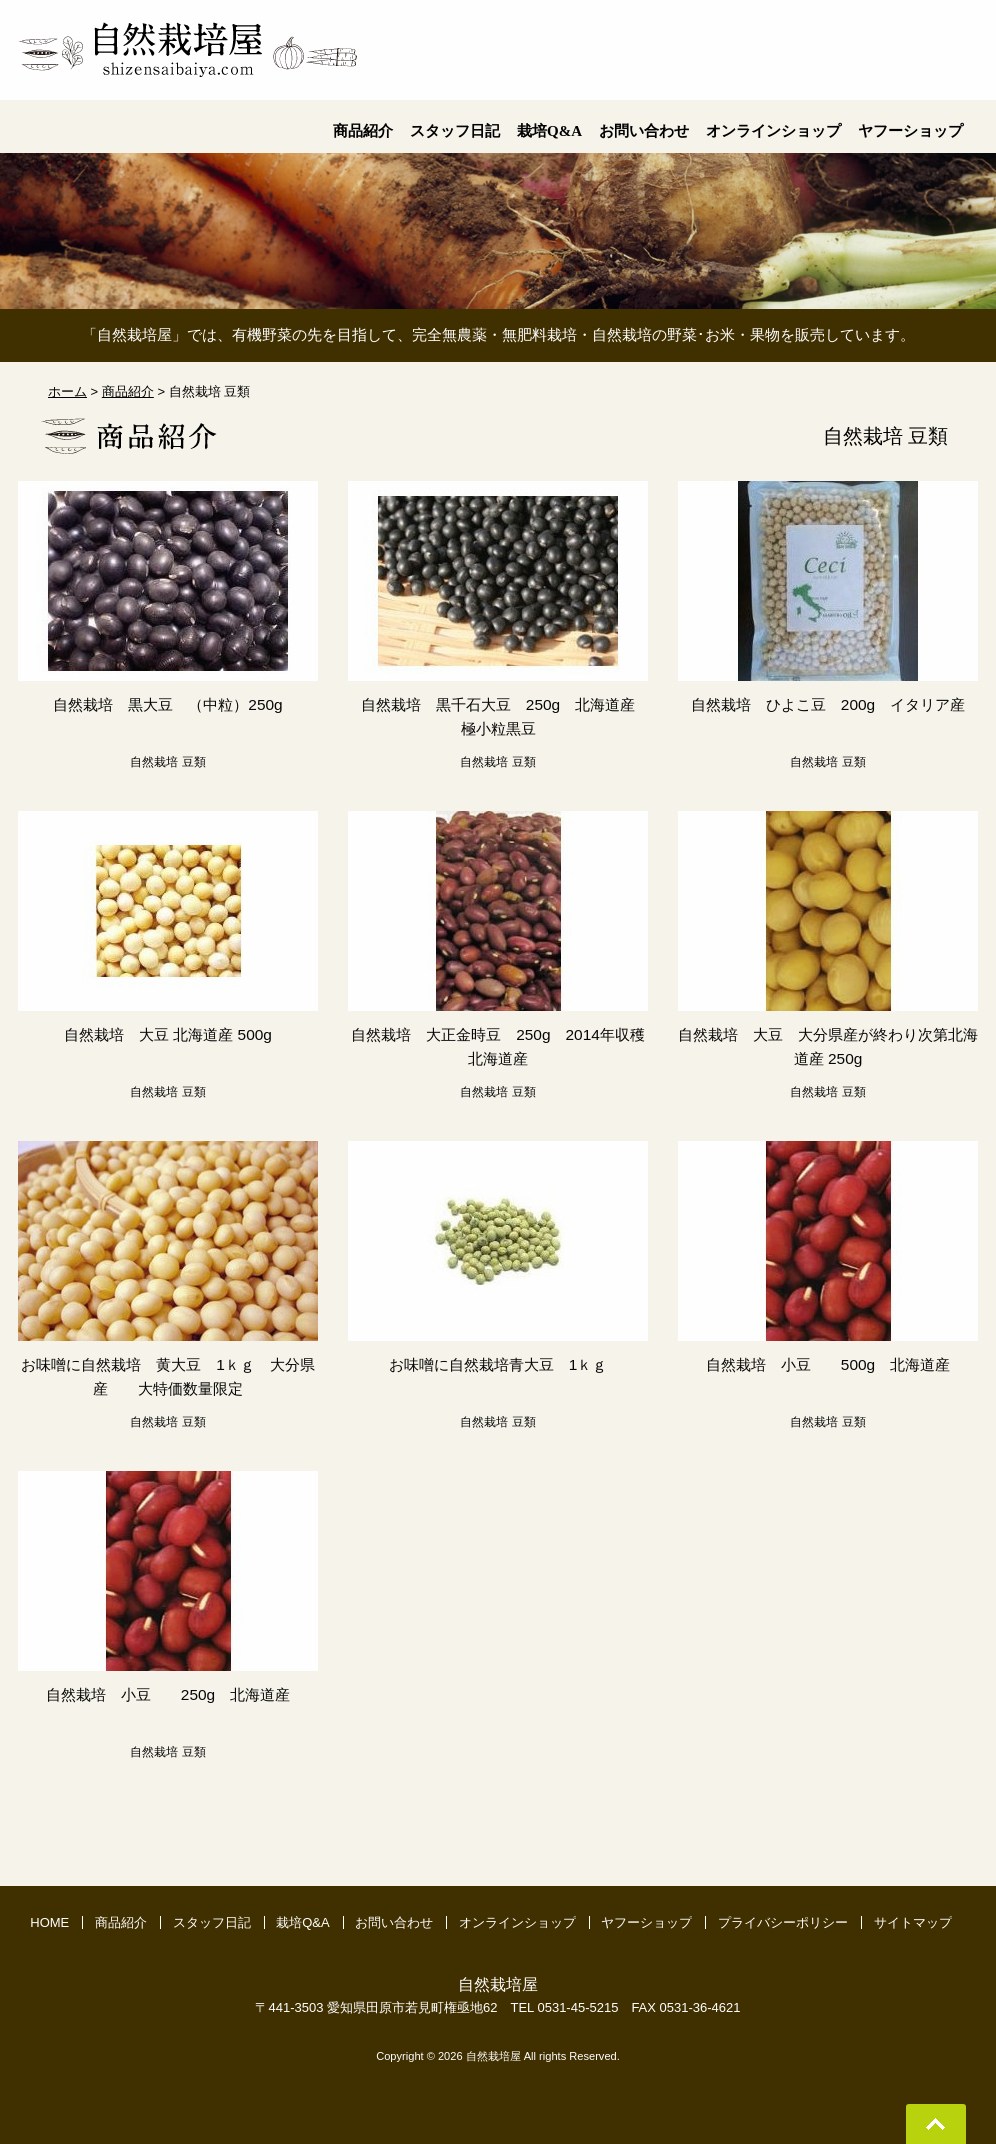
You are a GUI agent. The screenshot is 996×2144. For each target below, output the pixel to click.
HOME (49, 1922)
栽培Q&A (302, 1922)
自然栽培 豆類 (167, 762)
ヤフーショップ (646, 1922)
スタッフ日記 (212, 1922)
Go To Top (936, 2124)
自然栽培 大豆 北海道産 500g (168, 1034)
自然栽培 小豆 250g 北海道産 (168, 1694)
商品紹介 (121, 1922)
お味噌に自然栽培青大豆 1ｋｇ (498, 1364)
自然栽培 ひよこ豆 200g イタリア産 (828, 704)
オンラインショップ (517, 1922)
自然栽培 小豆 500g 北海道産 (828, 1364)
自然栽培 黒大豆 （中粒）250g (168, 704)
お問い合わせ (394, 1922)
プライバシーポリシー (783, 1922)
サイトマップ (913, 1922)
